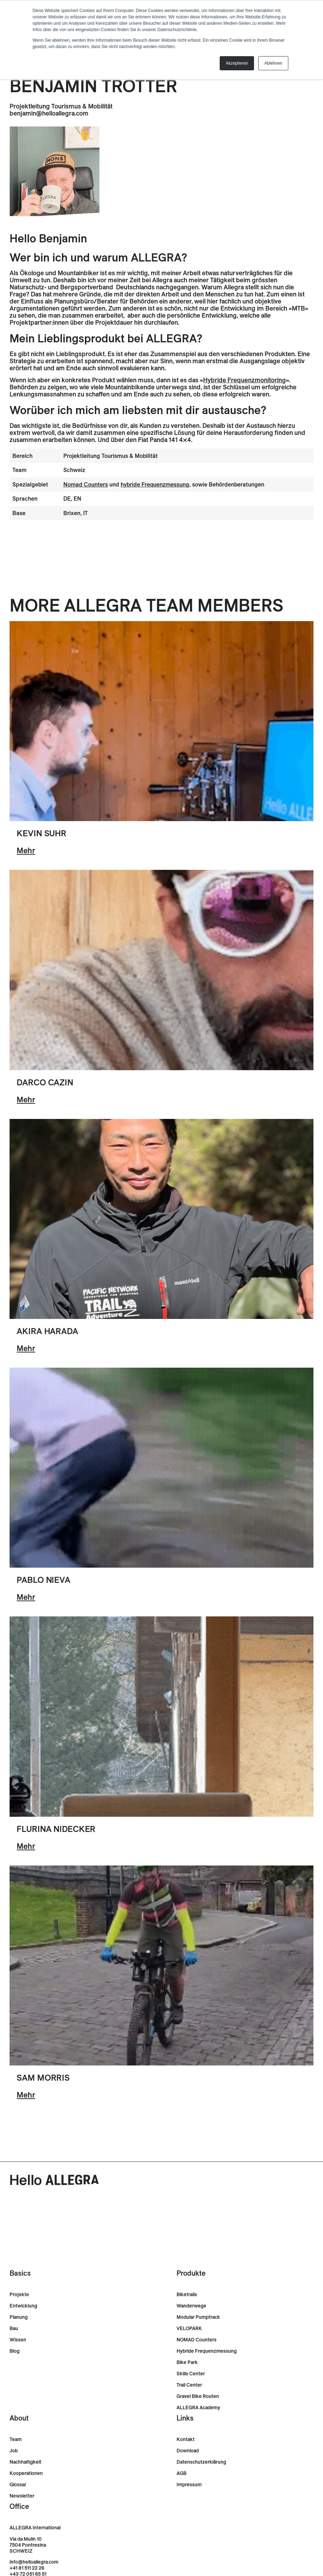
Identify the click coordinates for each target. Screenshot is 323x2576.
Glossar (18, 2485)
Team (16, 2439)
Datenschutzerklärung (201, 2462)
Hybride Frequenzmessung (207, 2351)
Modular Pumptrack (198, 2317)
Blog (14, 2351)
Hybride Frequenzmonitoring (244, 380)
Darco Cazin (45, 1082)
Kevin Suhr (42, 833)
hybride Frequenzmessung (155, 484)
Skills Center (191, 2374)
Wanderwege (191, 2306)
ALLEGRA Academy (198, 2408)
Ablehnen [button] (273, 63)
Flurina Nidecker (56, 1828)
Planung (19, 2317)
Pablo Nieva (43, 1579)
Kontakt (186, 2439)
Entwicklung (23, 2306)
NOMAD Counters (197, 2340)
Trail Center (189, 2385)
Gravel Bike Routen (198, 2396)
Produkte (191, 2273)
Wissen (18, 2340)
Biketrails (187, 2295)
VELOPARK (189, 2329)
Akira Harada (47, 1331)
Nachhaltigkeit (25, 2462)
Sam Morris (43, 2077)
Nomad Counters (85, 484)
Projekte (19, 2295)
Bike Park (187, 2362)
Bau (14, 2329)
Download (188, 2451)
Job (14, 2451)
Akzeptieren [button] (237, 63)
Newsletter (22, 2496)
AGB (181, 2473)
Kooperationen (26, 2473)
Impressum (189, 2485)
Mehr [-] (26, 850)
